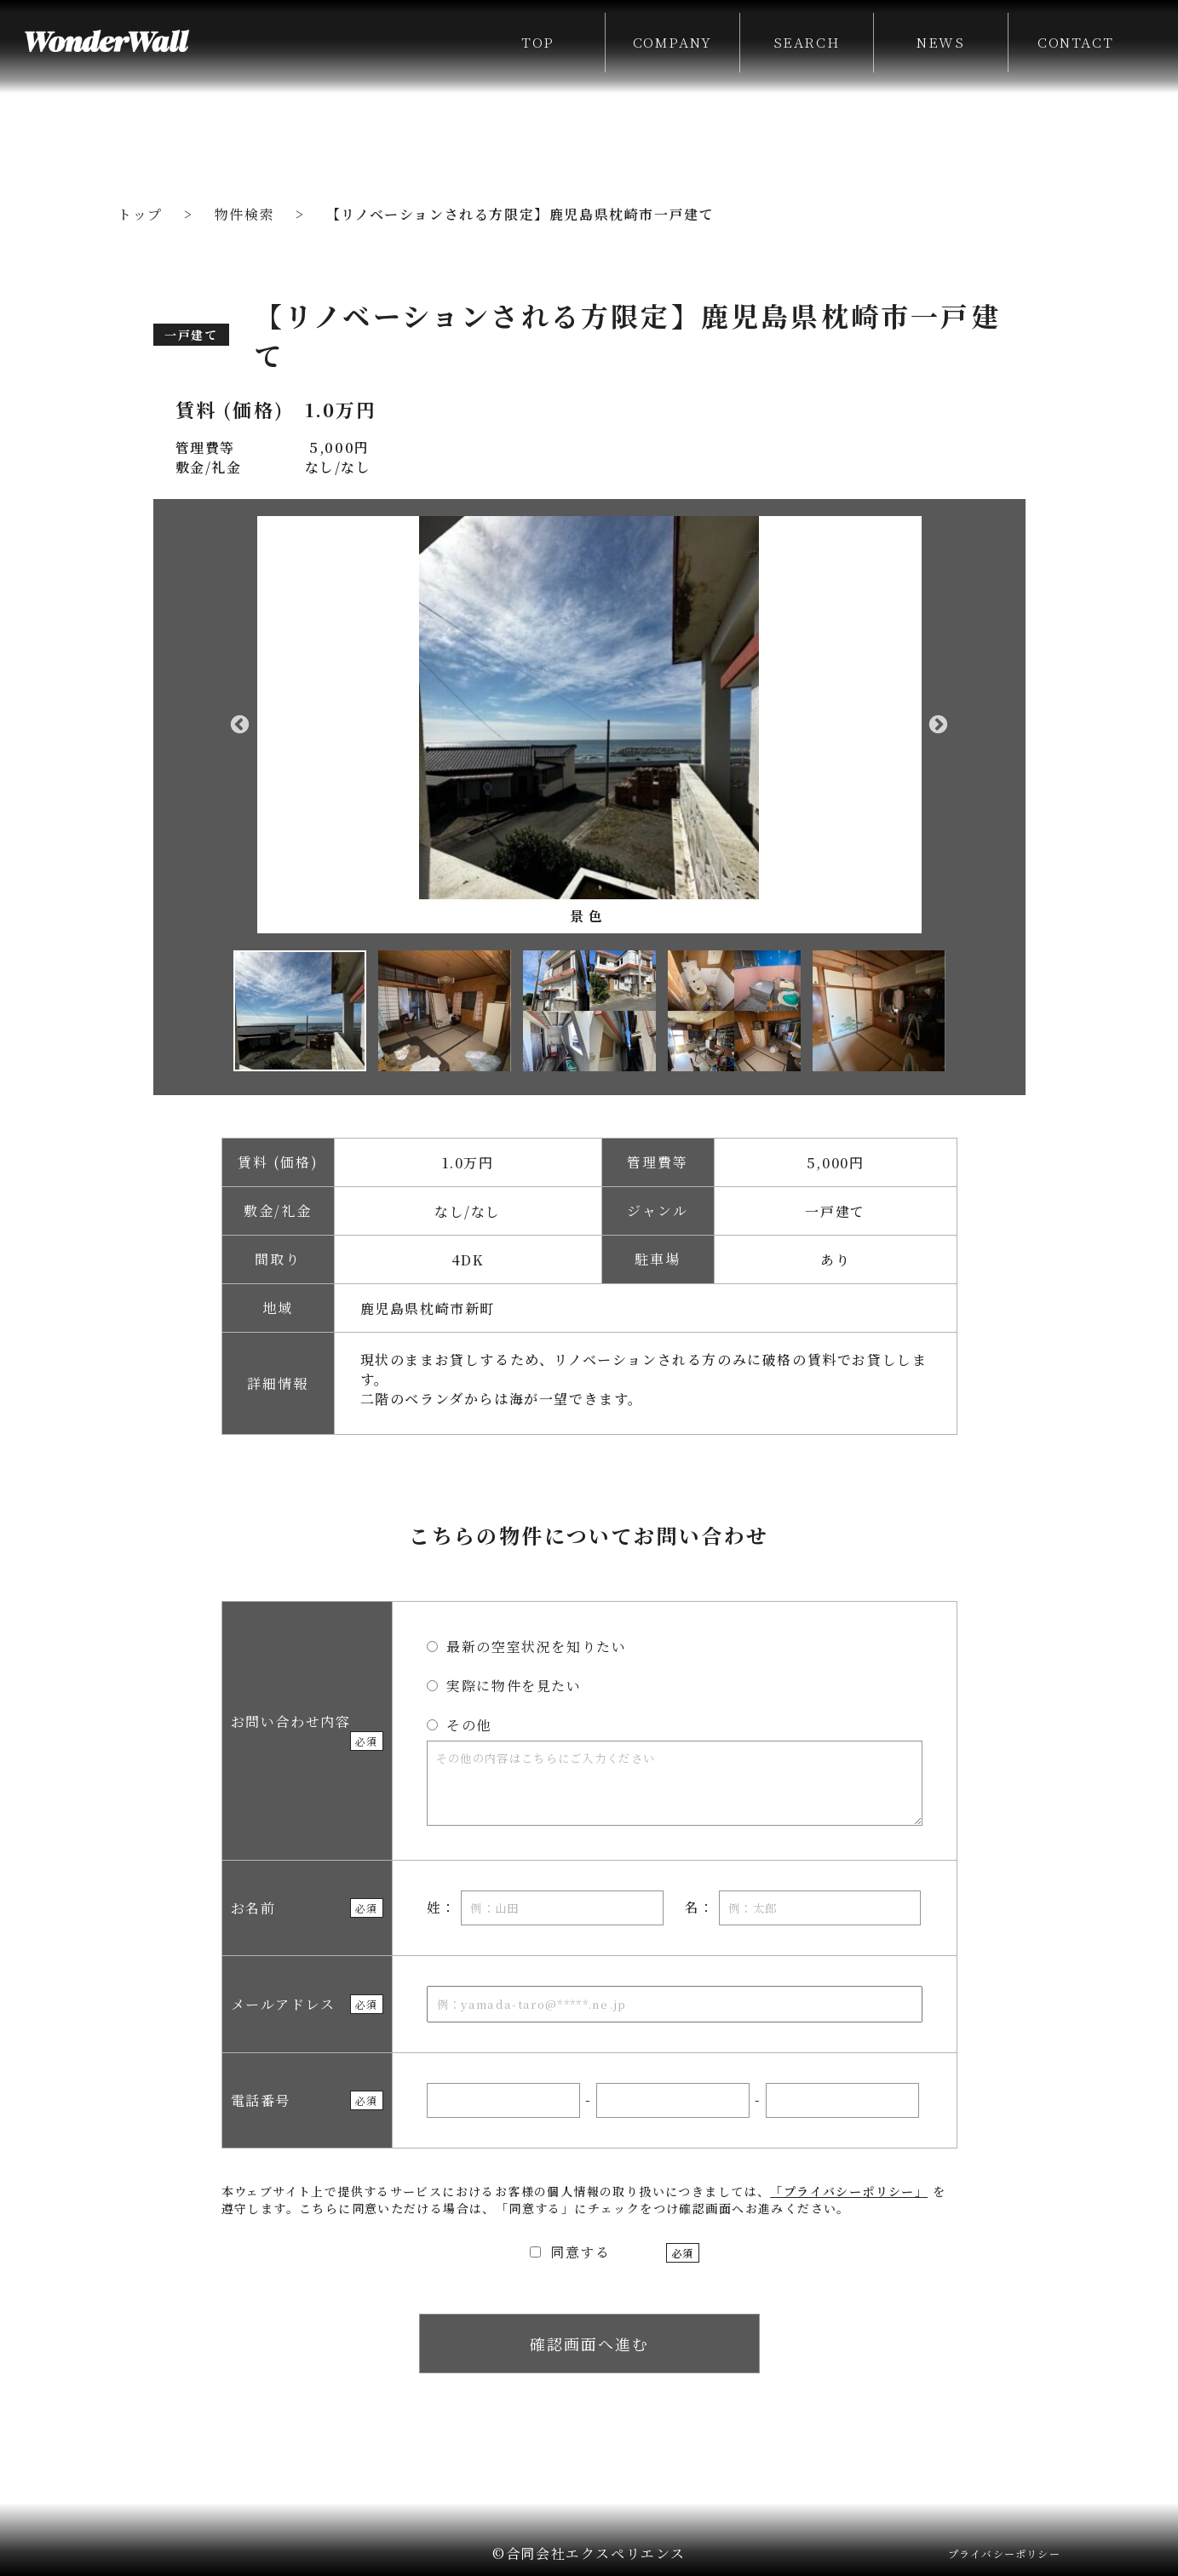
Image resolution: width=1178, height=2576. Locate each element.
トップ (140, 214)
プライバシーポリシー (1004, 2553)
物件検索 (244, 214)
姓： (545, 1907)
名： (802, 1907)
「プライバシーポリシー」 (849, 2191)
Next (939, 725)
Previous (240, 725)
